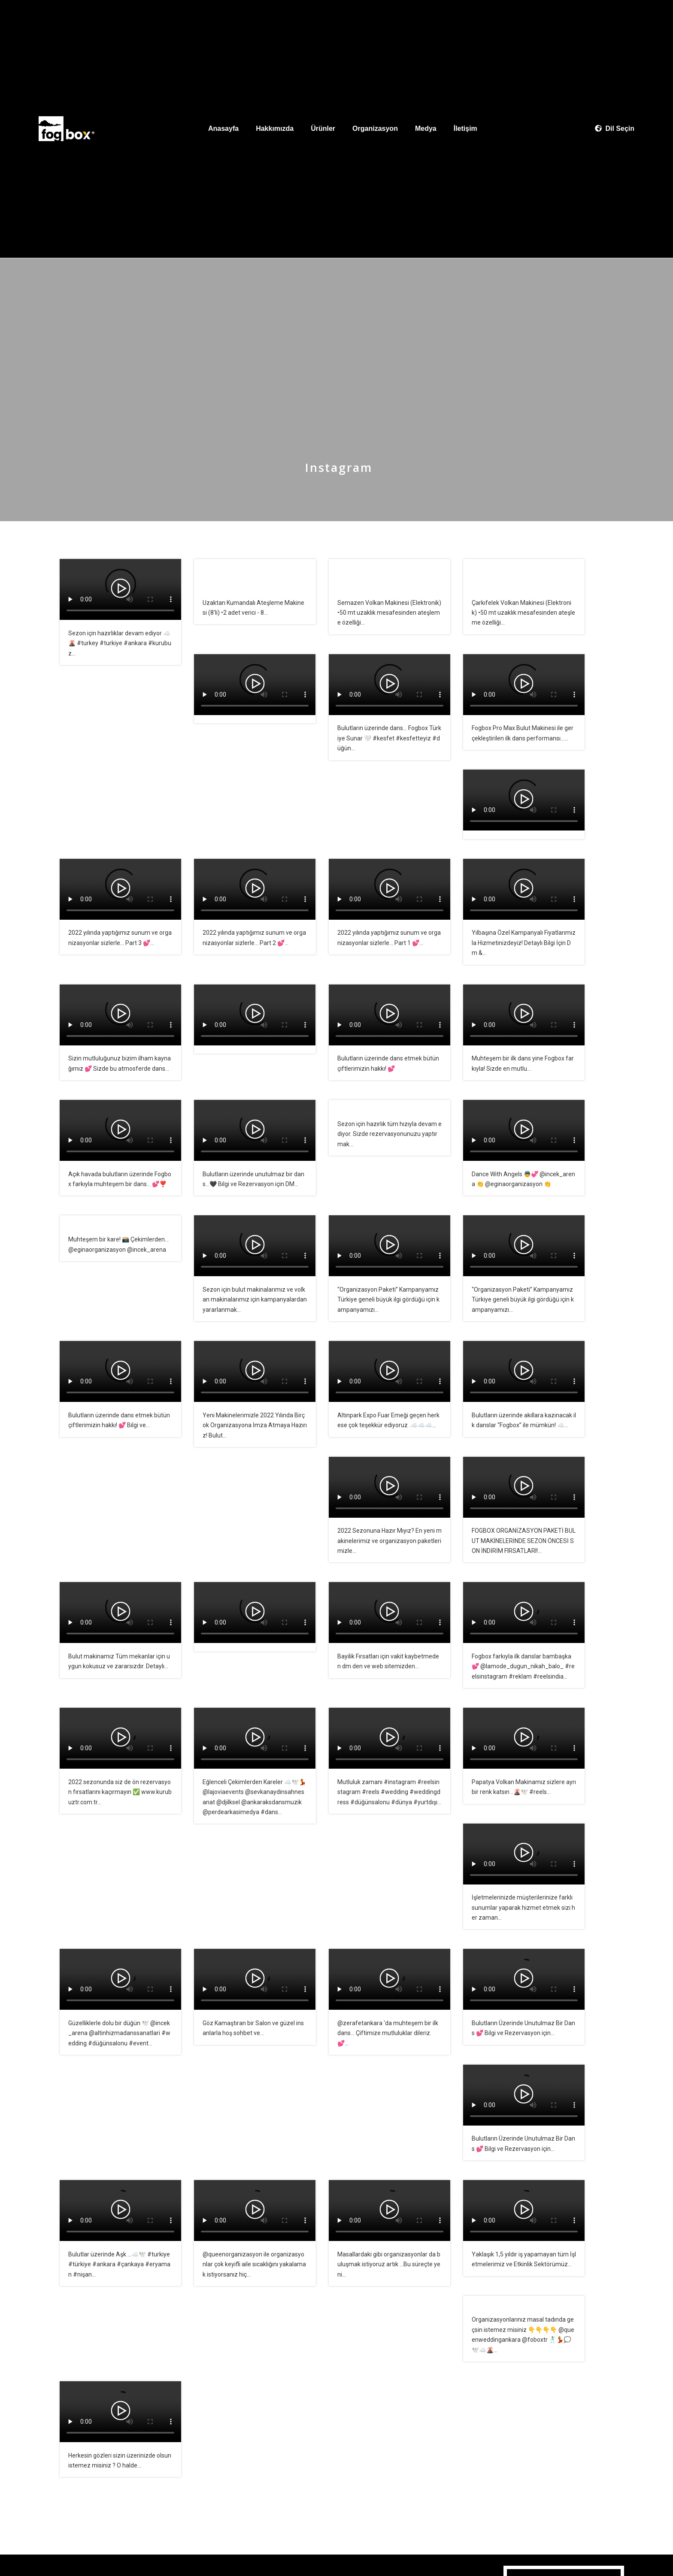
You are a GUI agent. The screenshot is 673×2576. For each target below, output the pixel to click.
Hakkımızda (275, 128)
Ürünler (323, 128)
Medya (426, 128)
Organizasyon (375, 128)
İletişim (465, 128)
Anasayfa (223, 128)
